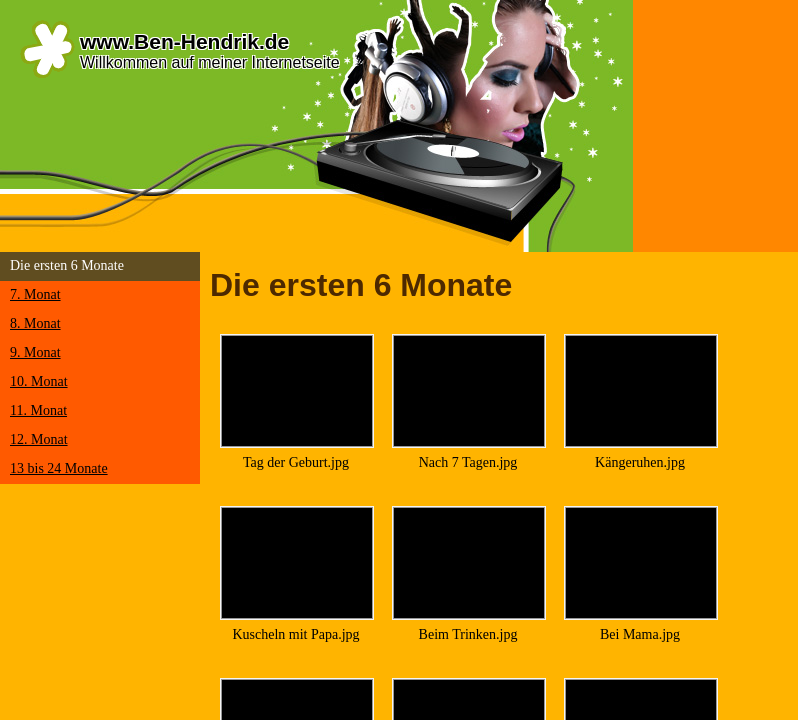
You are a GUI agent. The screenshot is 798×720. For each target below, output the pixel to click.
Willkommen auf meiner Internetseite (210, 62)
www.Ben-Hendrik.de (184, 41)
